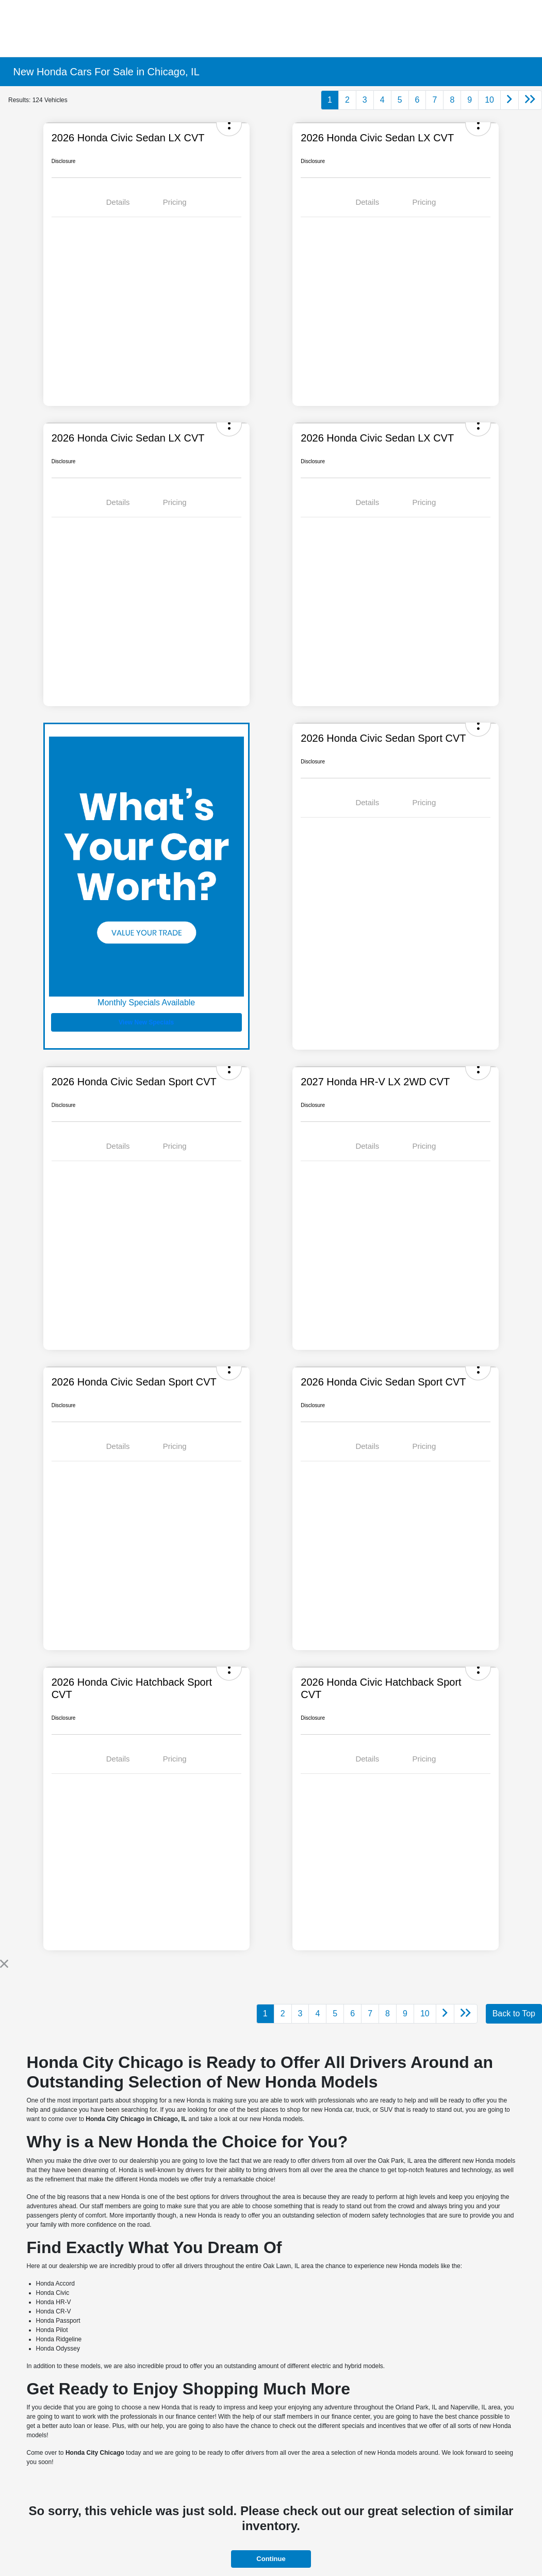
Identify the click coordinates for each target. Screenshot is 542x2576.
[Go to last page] (530, 100)
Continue (270, 2559)
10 (489, 99)
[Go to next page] (509, 100)
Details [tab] (118, 202)
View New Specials (146, 1022)
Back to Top (513, 2013)
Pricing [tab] (175, 202)
